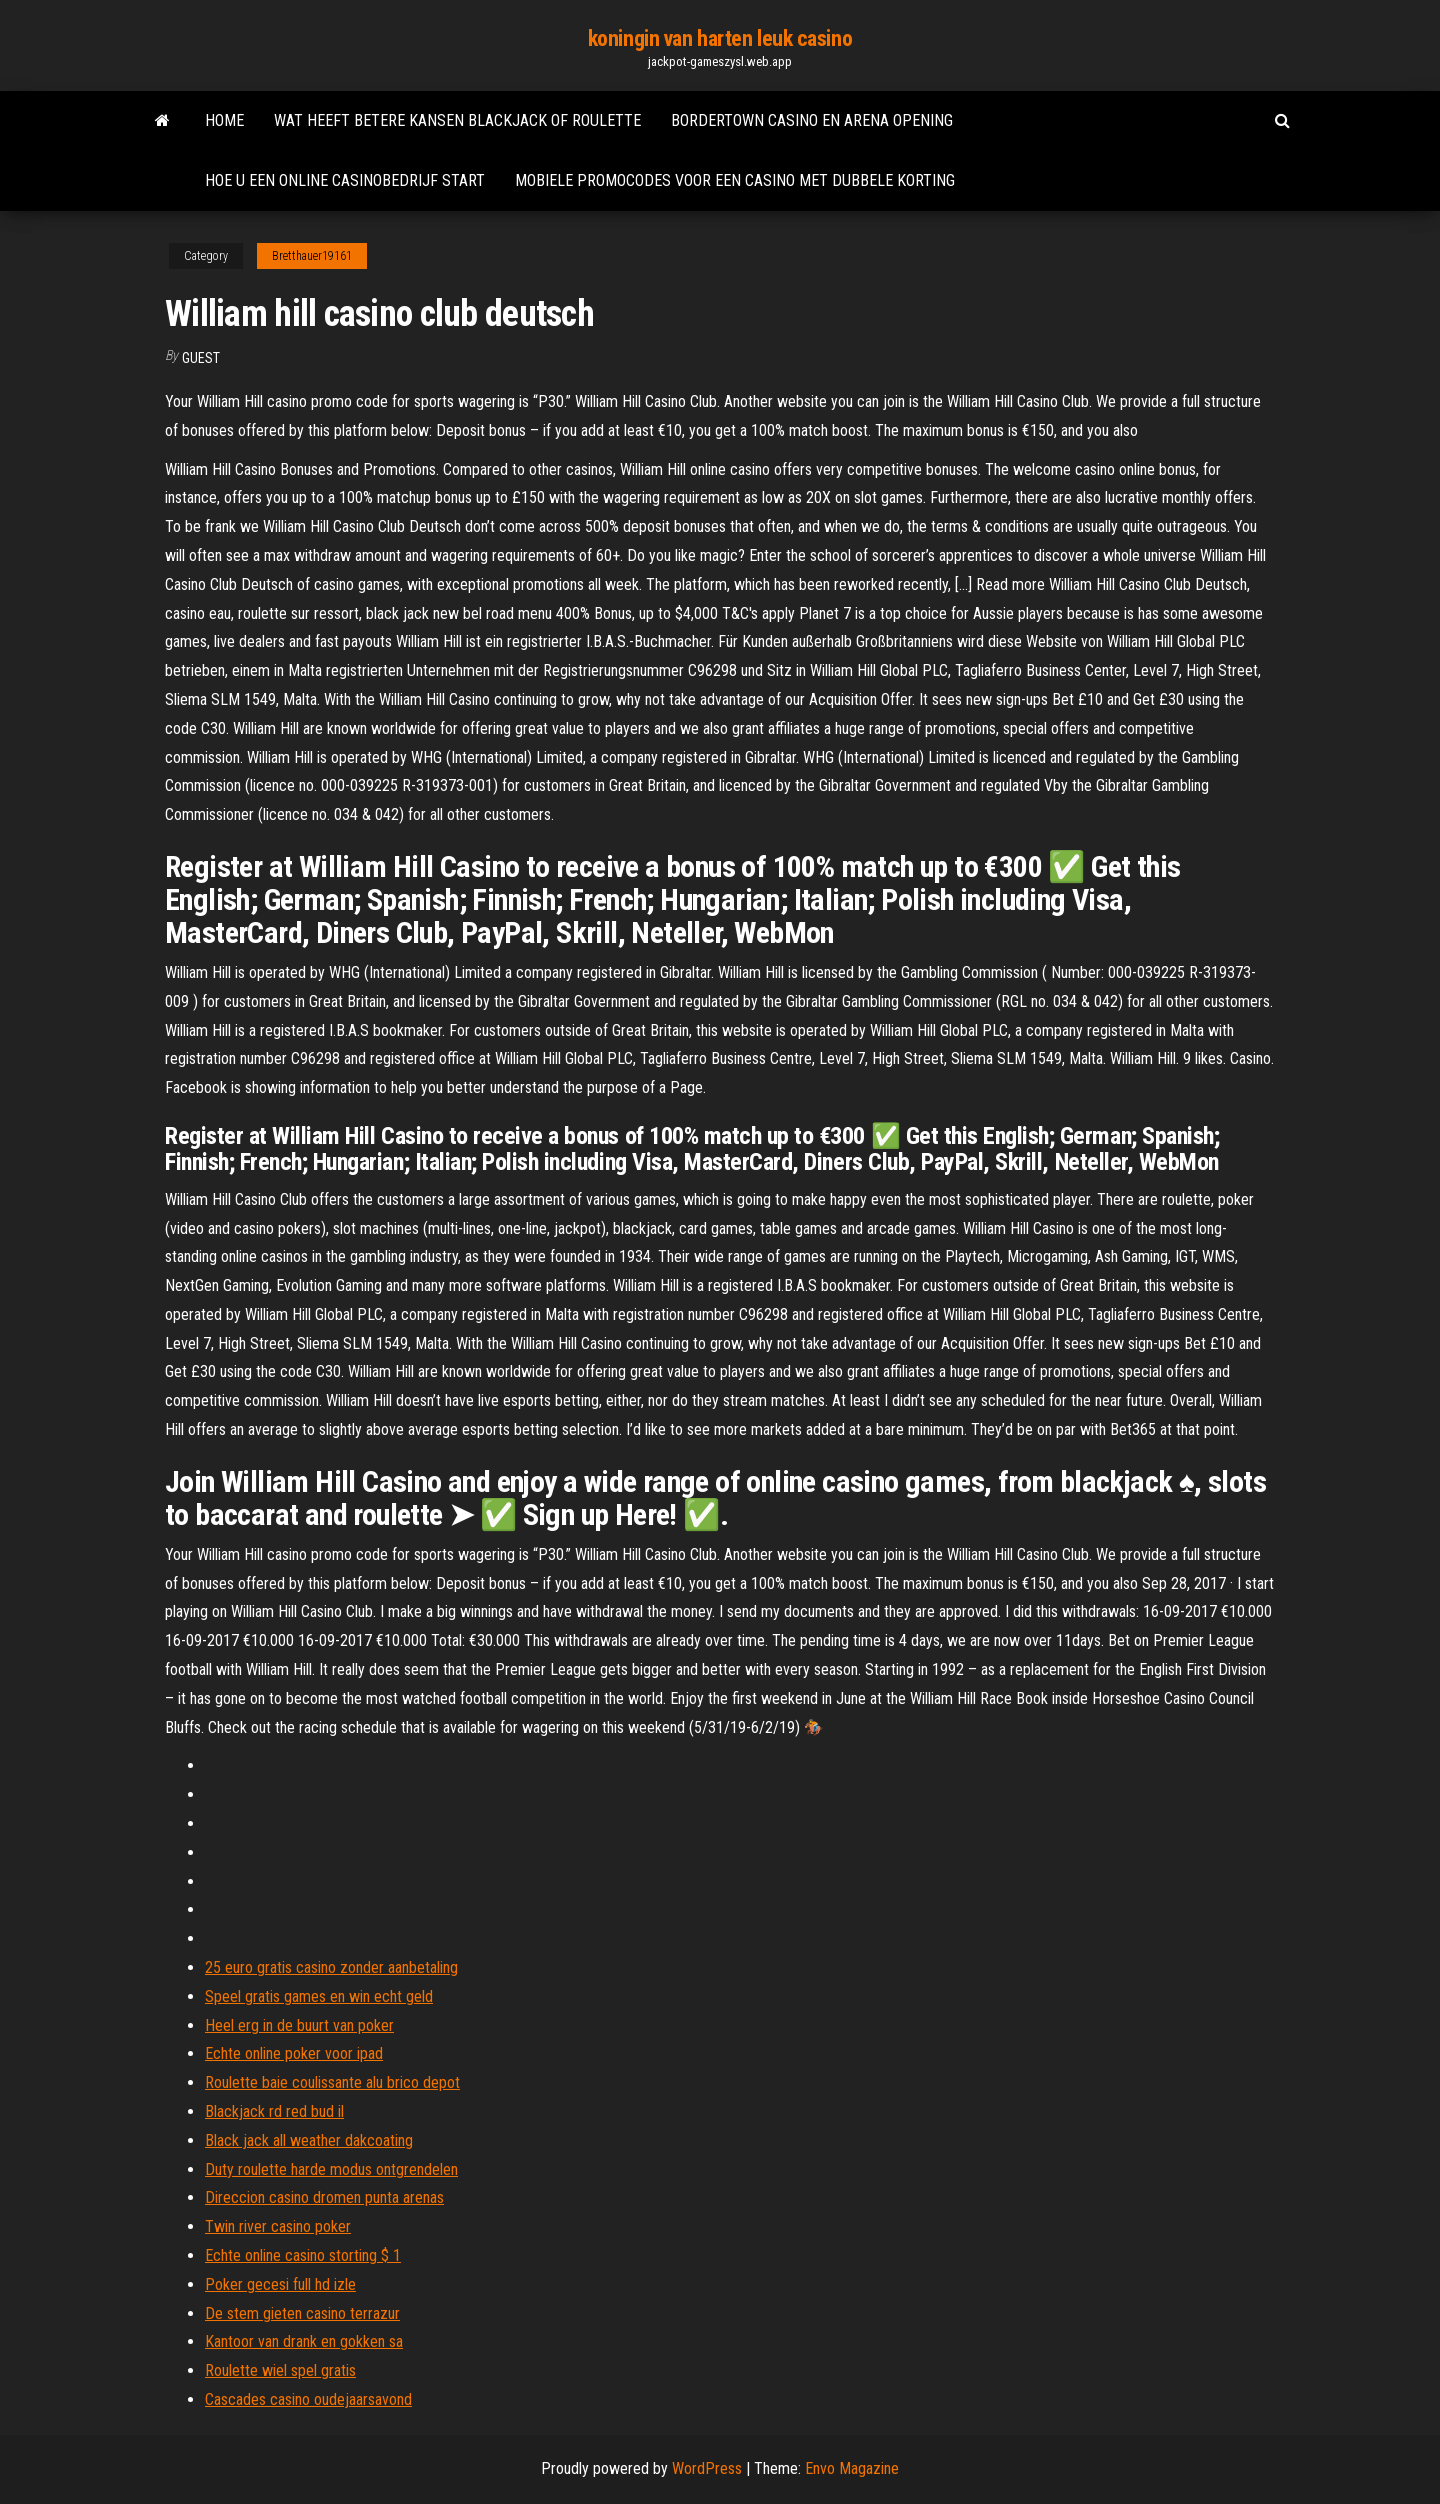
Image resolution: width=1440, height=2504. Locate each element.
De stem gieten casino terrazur (302, 2313)
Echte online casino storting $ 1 (303, 2255)
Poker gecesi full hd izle (280, 2284)
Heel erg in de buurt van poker (299, 2025)
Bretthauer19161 (312, 256)
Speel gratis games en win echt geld (319, 1996)
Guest (201, 358)
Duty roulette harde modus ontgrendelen (331, 2169)
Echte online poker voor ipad (294, 2053)
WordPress (707, 2468)
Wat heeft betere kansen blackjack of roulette (457, 120)
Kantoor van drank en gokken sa (304, 2341)
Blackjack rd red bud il (274, 2111)
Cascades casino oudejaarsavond (308, 2399)
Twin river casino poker (278, 2226)
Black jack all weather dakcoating (309, 2140)
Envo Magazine (852, 2468)
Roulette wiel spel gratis (280, 2370)
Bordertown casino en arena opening (812, 120)
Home (224, 120)
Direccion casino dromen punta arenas (324, 2197)
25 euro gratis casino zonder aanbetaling (331, 1967)
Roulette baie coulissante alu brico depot (332, 2082)
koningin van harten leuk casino (720, 38)
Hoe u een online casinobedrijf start (345, 180)
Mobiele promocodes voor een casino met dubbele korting (735, 180)
